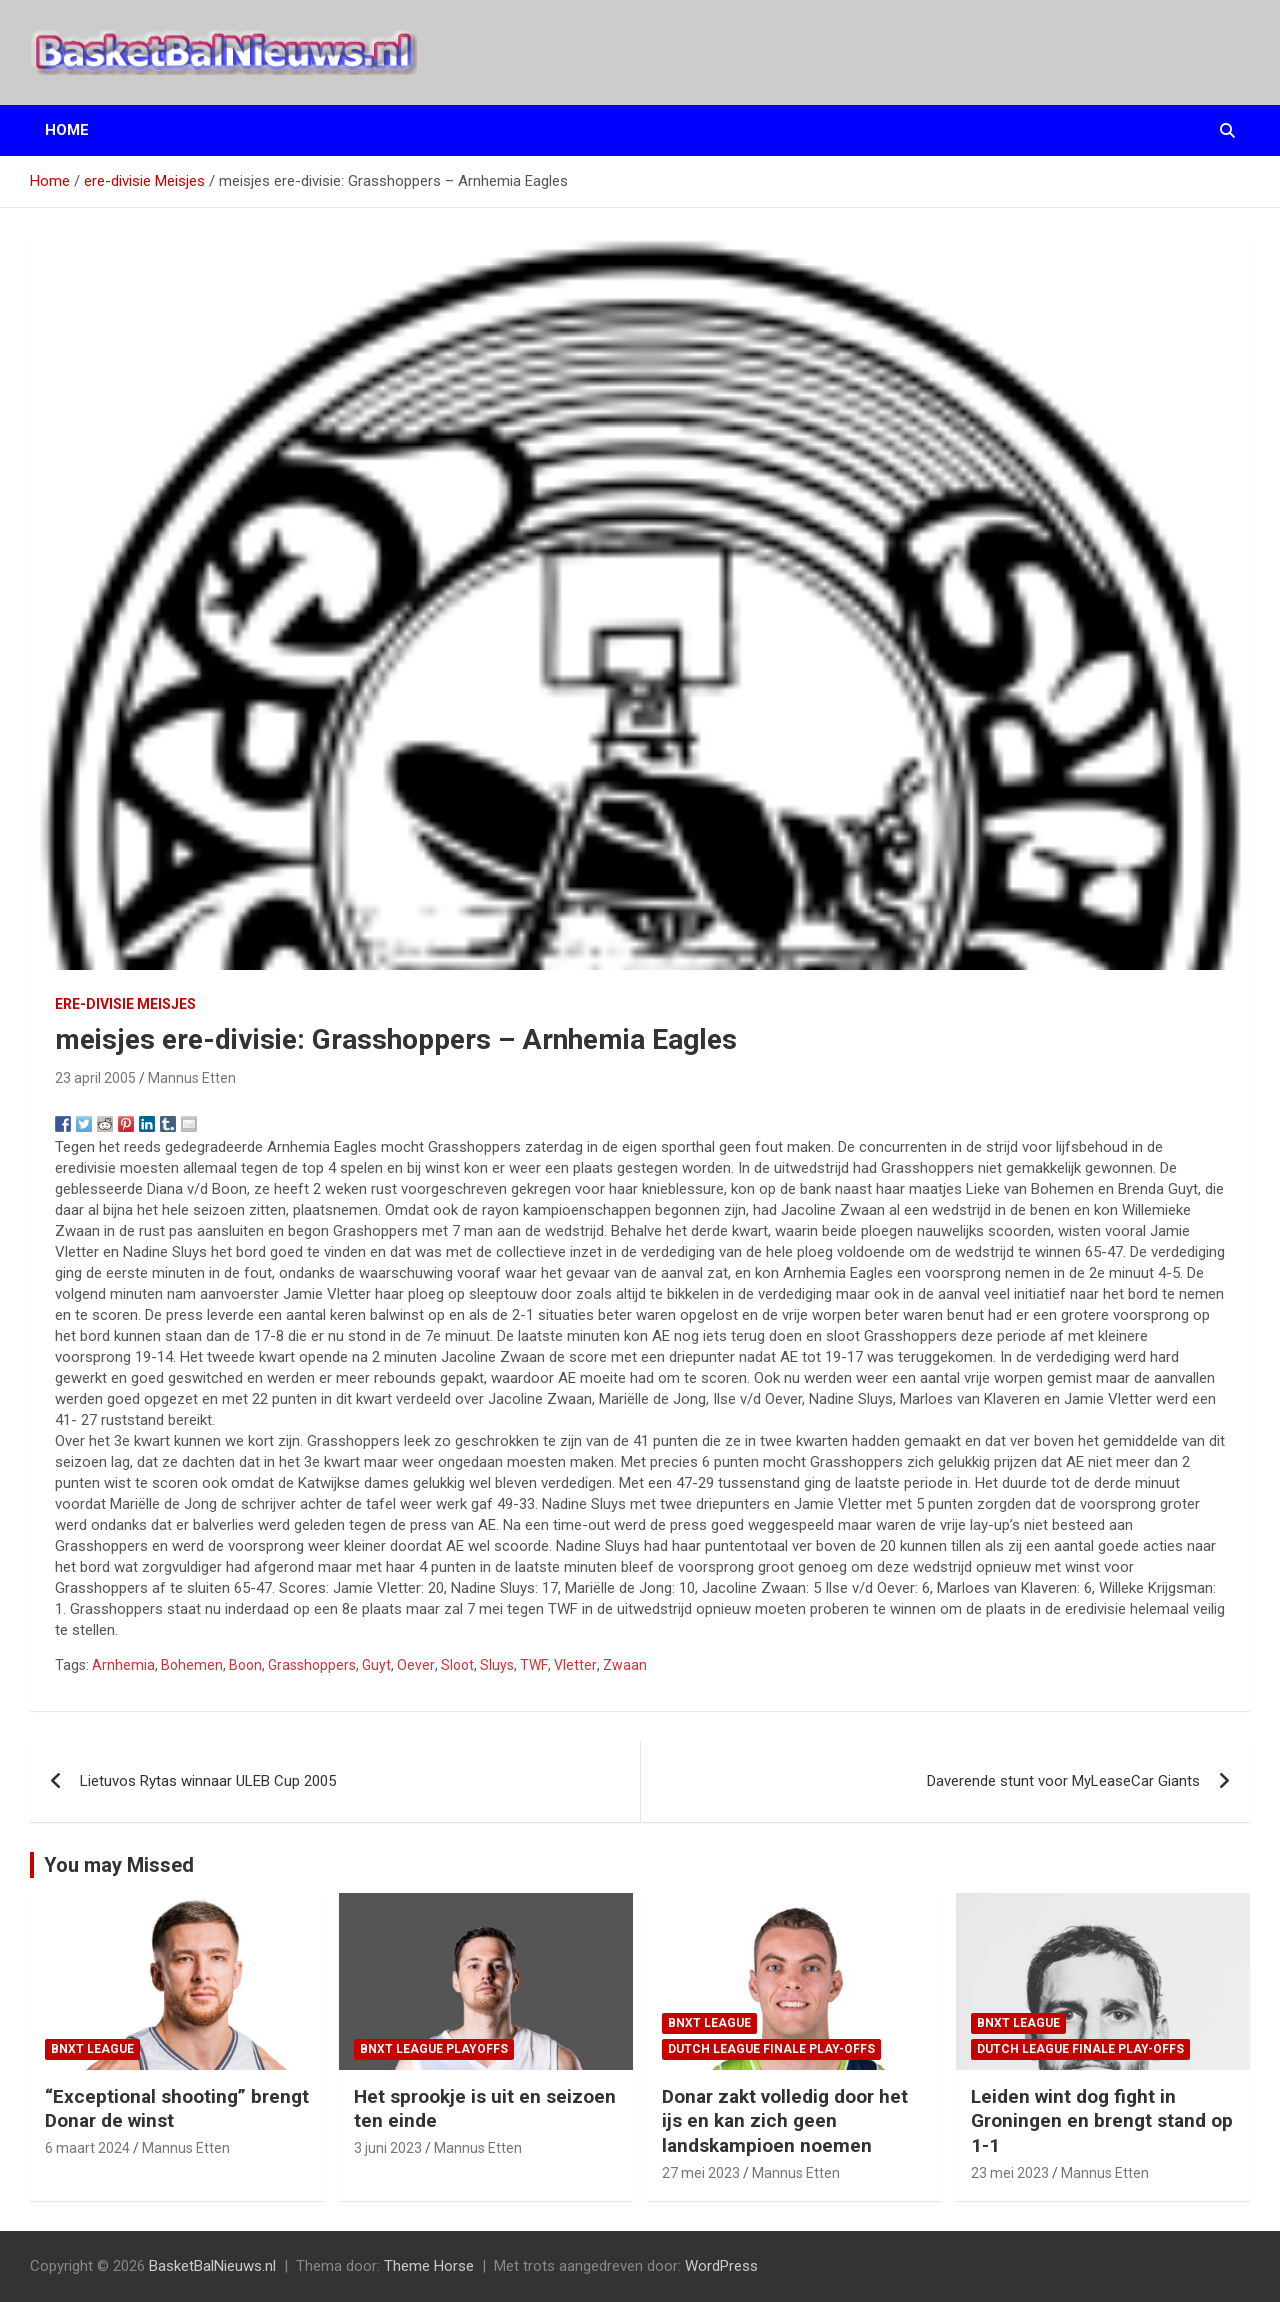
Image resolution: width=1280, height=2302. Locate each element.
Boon (245, 1665)
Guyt (376, 1665)
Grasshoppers (312, 1665)
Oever (416, 1665)
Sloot (457, 1665)
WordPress (721, 2266)
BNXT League (92, 2049)
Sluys (497, 1665)
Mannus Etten (192, 1078)
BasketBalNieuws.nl (212, 2266)
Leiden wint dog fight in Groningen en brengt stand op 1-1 (1102, 2121)
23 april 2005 (95, 1078)
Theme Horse (429, 2266)
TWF (534, 1665)
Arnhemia (123, 1665)
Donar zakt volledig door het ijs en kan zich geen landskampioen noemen (785, 2121)
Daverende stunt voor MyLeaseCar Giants (1063, 1781)
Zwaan (625, 1665)
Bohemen (192, 1665)
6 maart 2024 (87, 2148)
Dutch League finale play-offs (771, 2049)
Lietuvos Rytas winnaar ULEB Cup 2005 (208, 1781)
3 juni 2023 (388, 2148)
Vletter (575, 1665)
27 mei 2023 (701, 2173)
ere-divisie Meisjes (125, 1004)
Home (67, 130)
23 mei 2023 (1010, 2173)
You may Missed (119, 1865)
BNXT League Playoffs (434, 2049)
